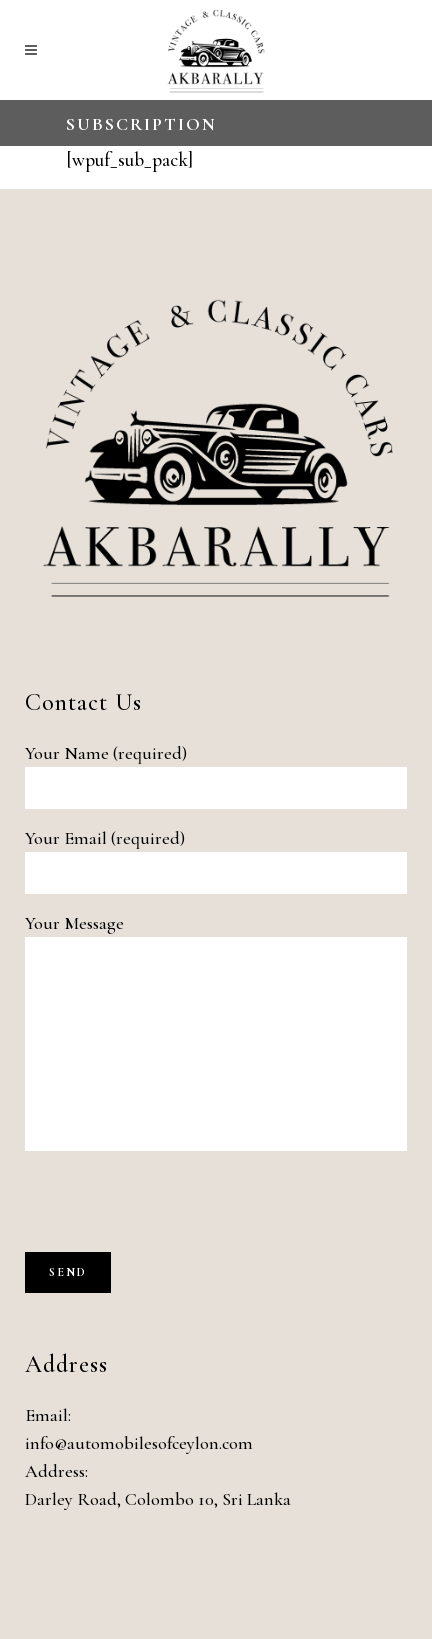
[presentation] (177, 1213)
